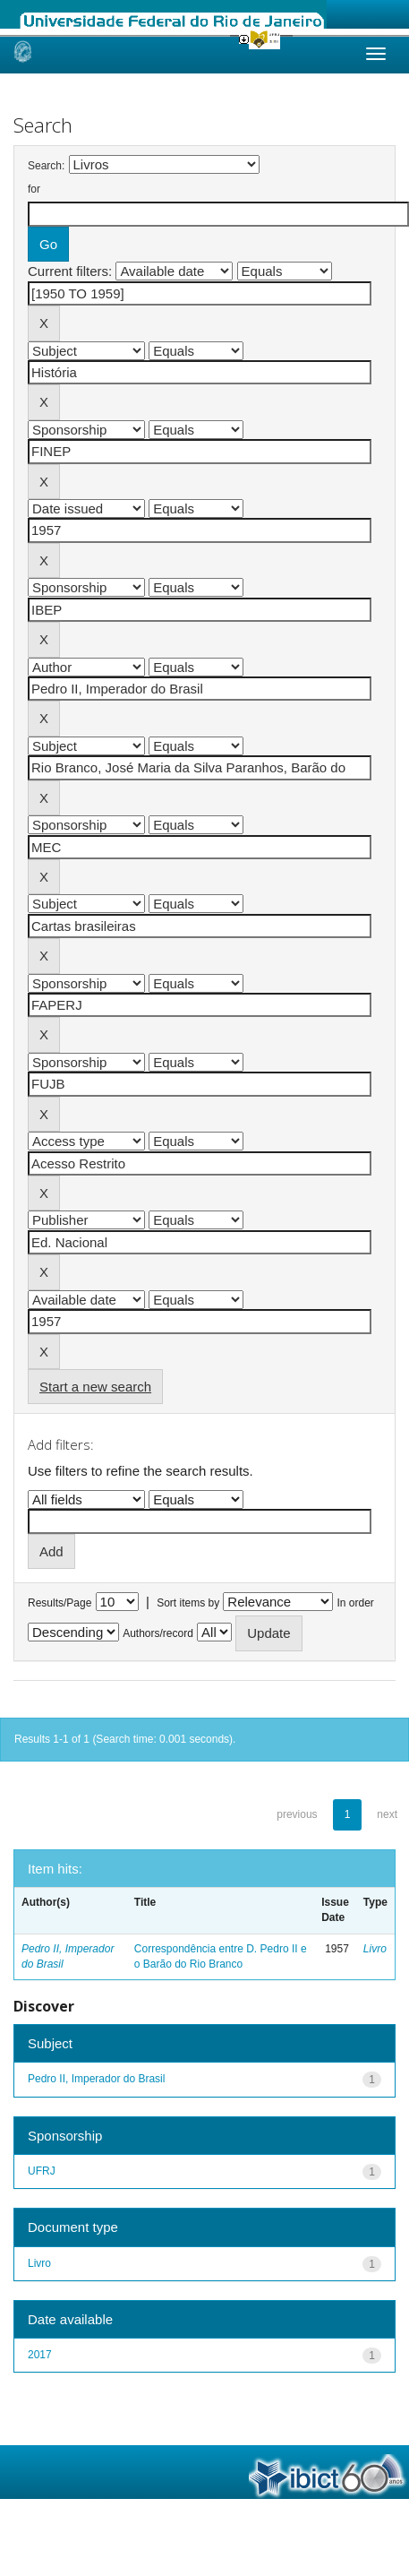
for (34, 189)
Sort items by (188, 1603)
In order (355, 1603)
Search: (46, 165)
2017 (40, 2354)
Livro (375, 1949)
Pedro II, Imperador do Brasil (96, 2078)
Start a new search (95, 1386)
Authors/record (158, 1633)
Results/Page (59, 1603)
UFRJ (41, 2171)
